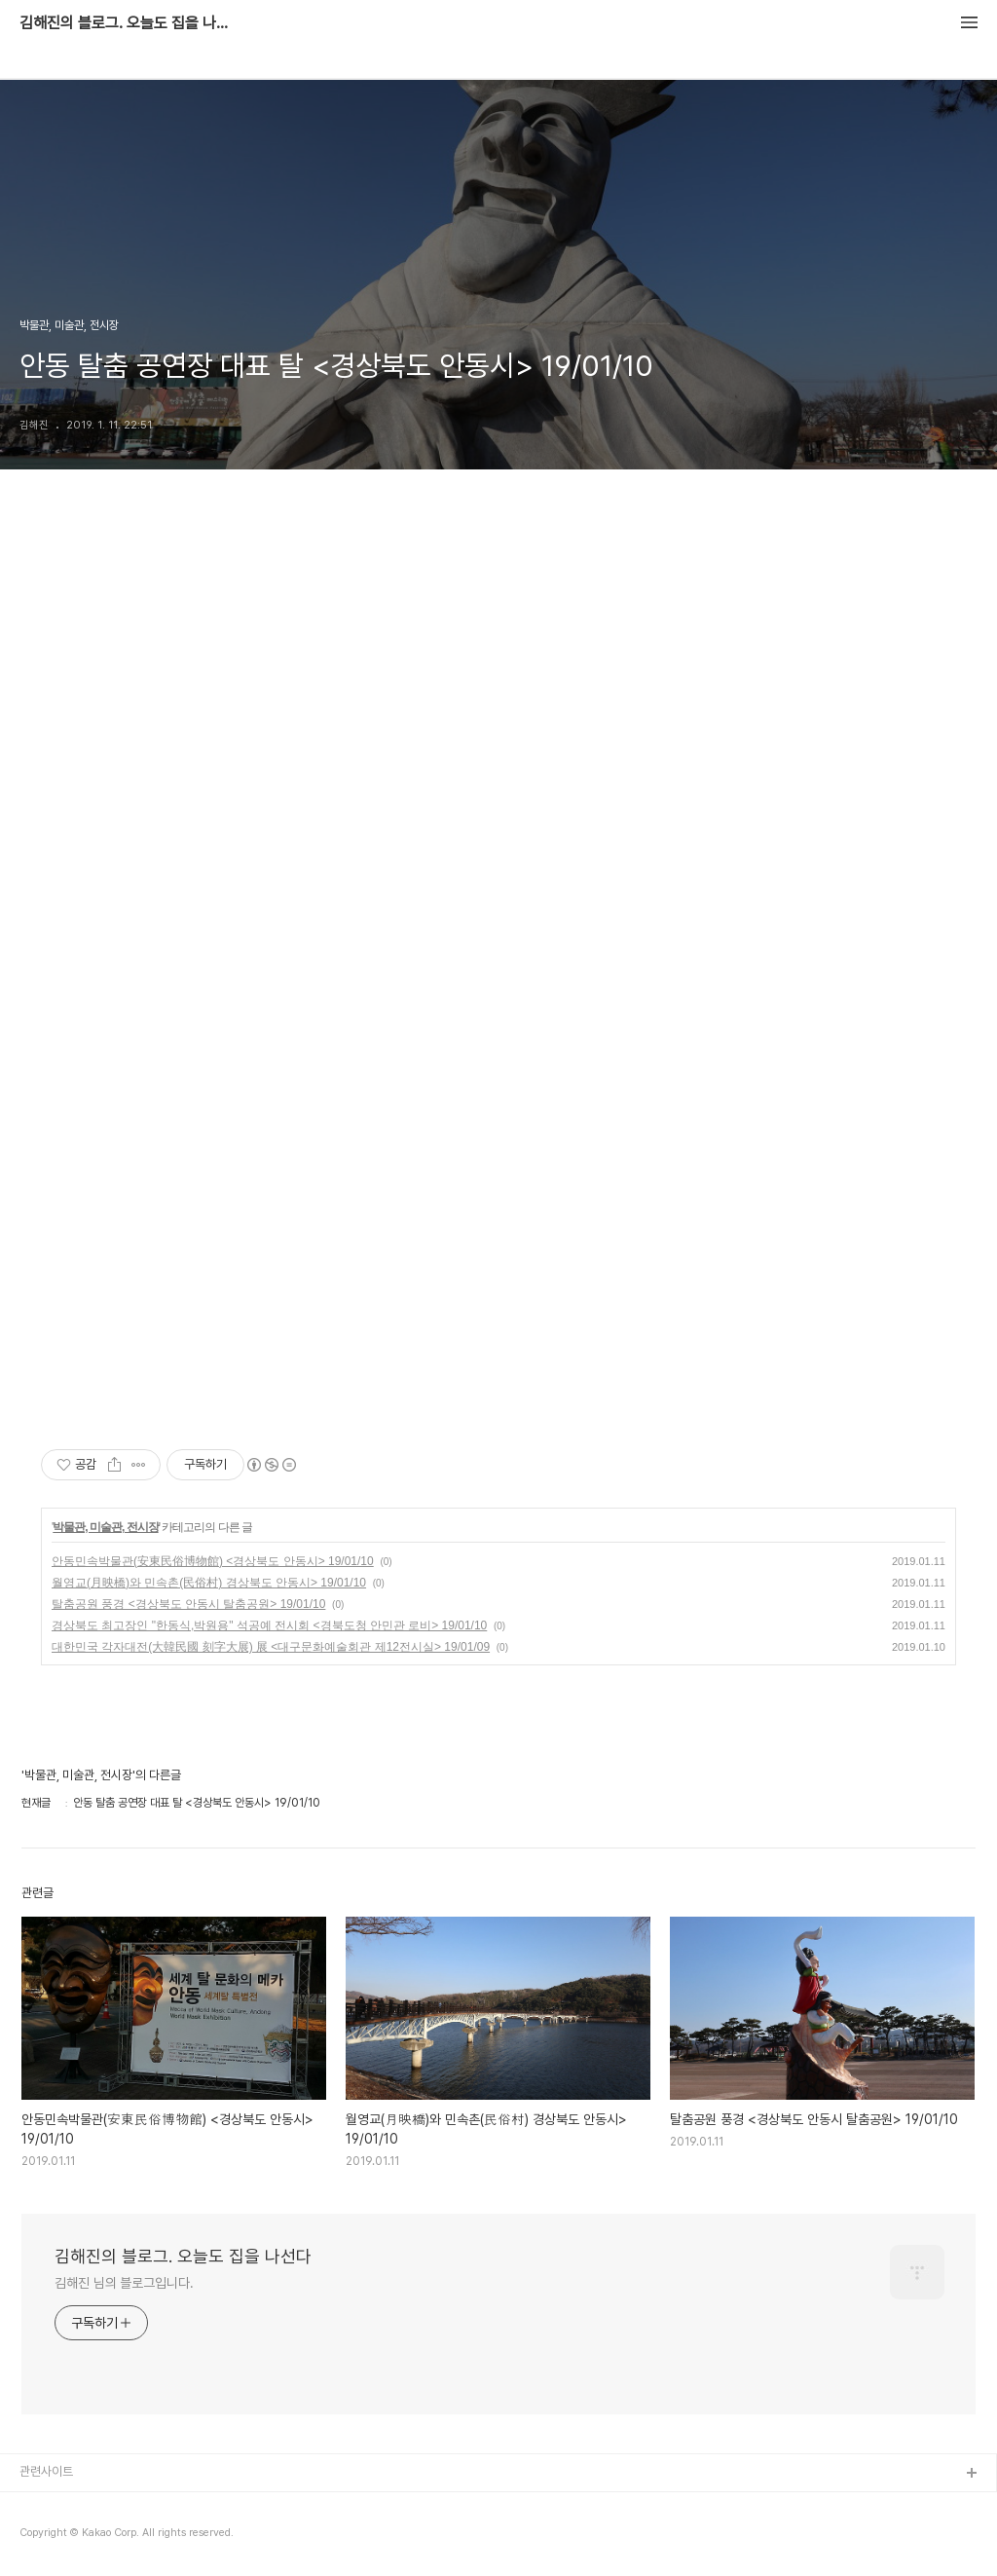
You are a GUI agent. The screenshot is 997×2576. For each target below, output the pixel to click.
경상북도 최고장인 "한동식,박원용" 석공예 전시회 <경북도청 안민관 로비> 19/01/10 (269, 1625)
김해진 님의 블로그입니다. (124, 2283)
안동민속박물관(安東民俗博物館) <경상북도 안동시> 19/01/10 (213, 1561)
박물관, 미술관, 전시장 (105, 1527)
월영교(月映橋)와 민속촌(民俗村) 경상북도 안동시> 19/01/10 (209, 1582)
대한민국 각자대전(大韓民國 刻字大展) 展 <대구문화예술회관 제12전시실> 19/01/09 (271, 1647)
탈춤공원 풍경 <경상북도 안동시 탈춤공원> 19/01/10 (188, 1604)
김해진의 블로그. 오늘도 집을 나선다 (126, 23)
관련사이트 (46, 2471)
